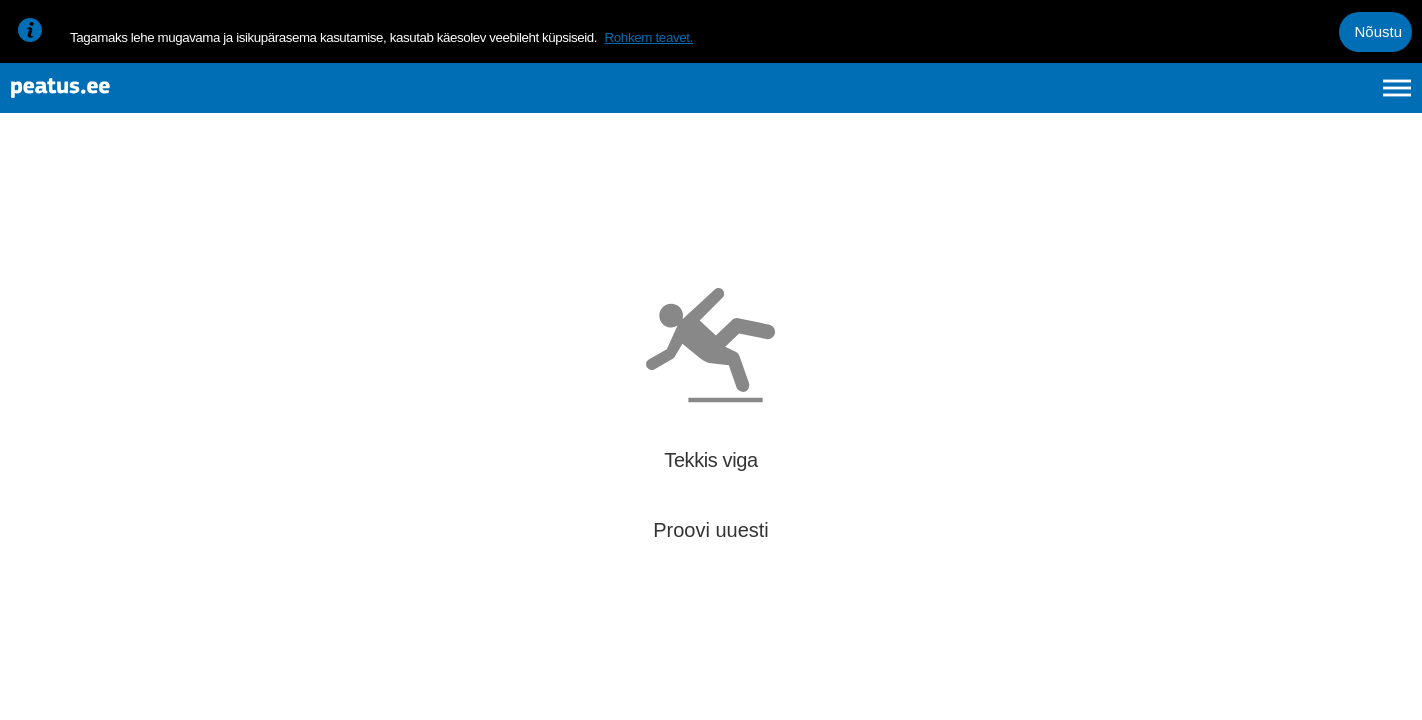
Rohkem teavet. (648, 37)
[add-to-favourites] (445, 215)
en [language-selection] (1238, 98)
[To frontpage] (115, 98)
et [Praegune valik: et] (1183, 98)
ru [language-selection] (1343, 98)
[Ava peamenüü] (1397, 98)
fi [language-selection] (1290, 98)
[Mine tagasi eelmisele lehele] (32, 196)
